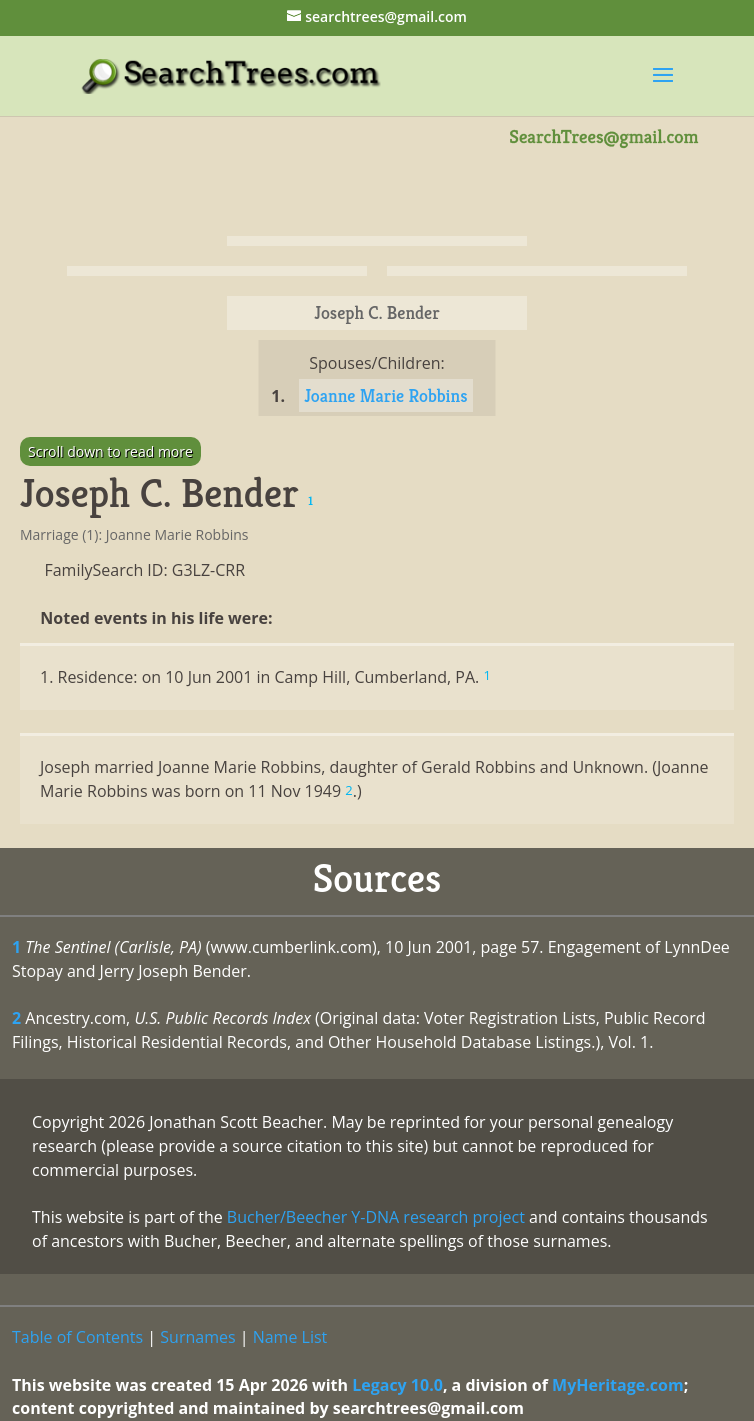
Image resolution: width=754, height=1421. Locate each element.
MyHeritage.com (618, 1385)
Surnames (197, 1337)
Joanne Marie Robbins (385, 395)
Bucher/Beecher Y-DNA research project (376, 1217)
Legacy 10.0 (397, 1385)
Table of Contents (77, 1337)
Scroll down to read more (110, 451)
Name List (290, 1337)
